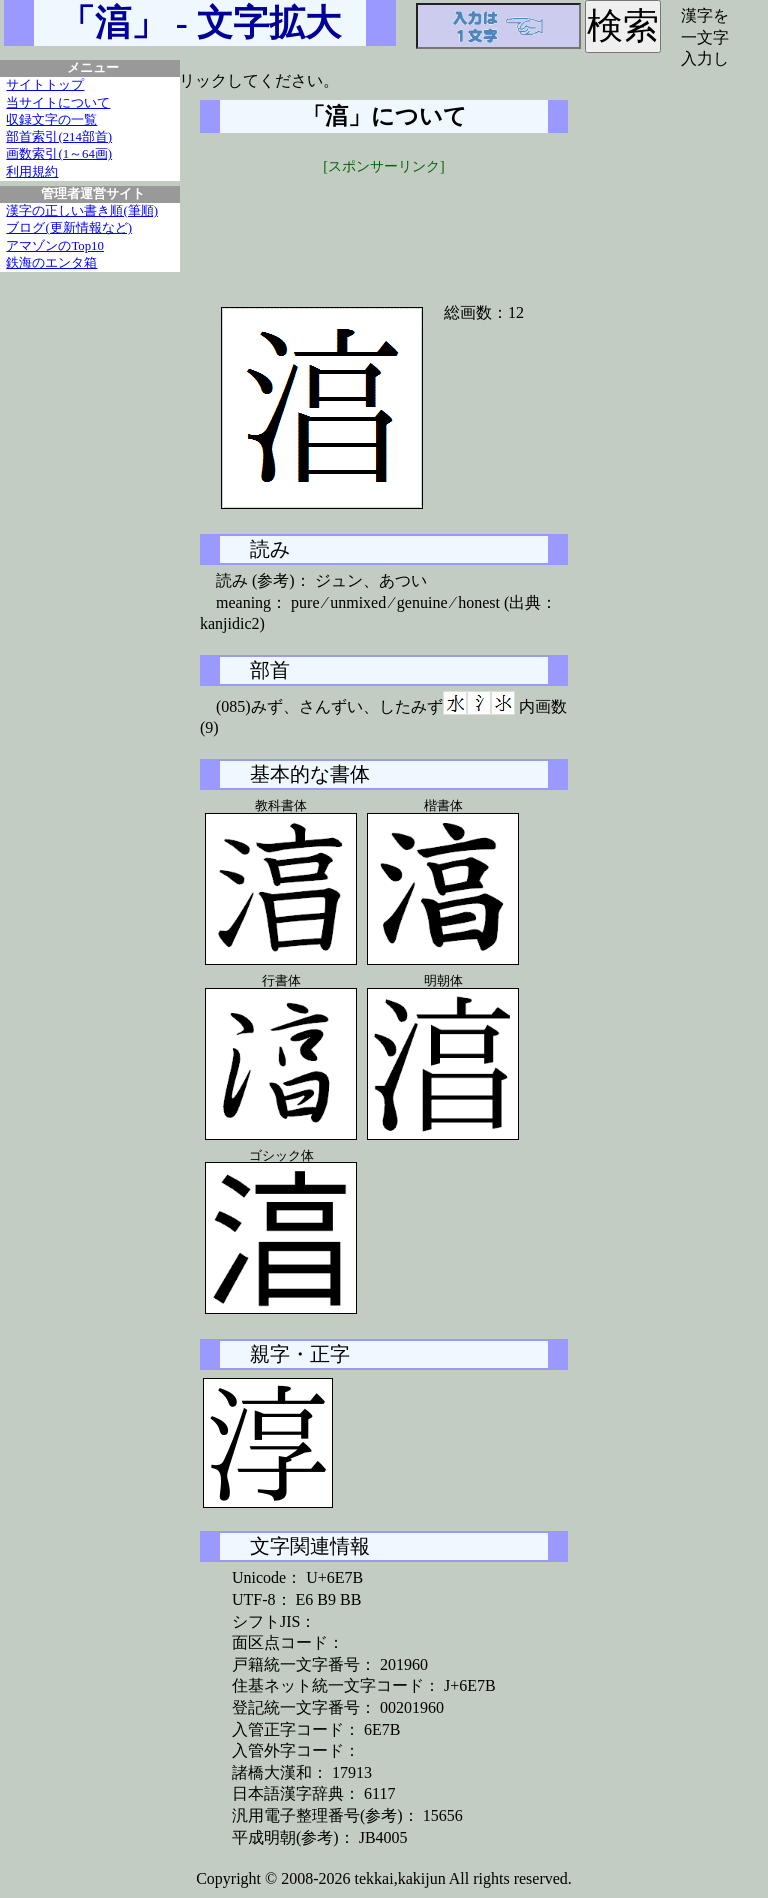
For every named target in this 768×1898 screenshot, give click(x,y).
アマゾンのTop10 (55, 246)
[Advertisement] (384, 227)
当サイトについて (58, 103)
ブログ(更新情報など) (69, 228)
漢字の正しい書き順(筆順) (82, 211)
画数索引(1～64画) (59, 154)
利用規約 (32, 172)
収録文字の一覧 (51, 120)
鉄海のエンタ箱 (51, 263)
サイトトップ (45, 85)
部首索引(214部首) (59, 137)
